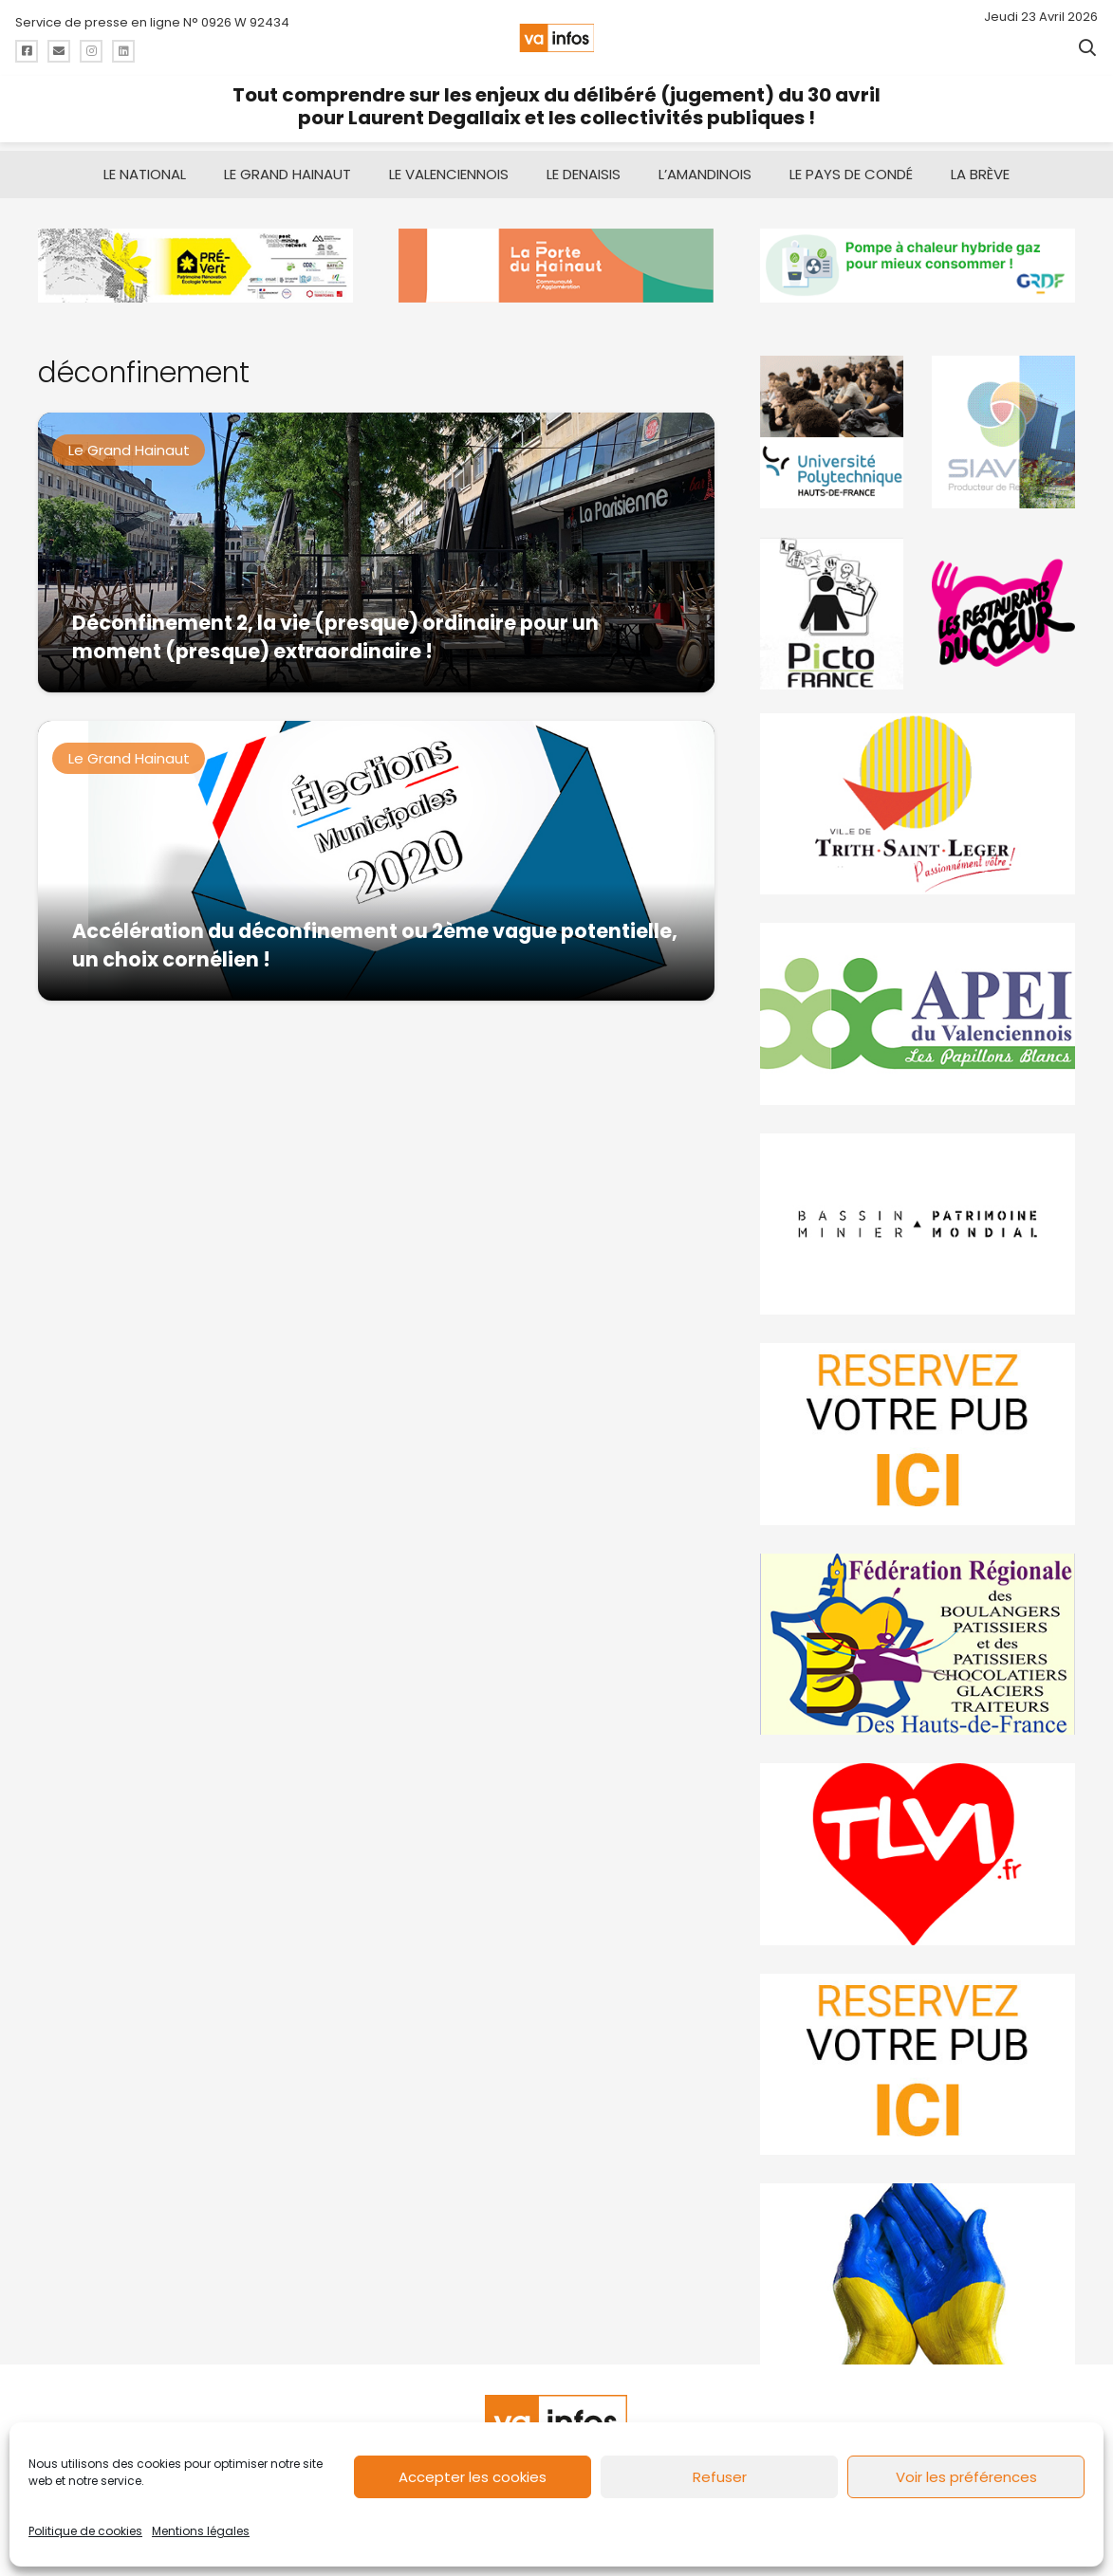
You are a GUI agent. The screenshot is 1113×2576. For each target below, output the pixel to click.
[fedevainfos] (917, 1634)
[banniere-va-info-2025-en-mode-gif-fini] (917, 257)
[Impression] (917, 1004)
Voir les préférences (966, 2477)
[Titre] (26, 51)
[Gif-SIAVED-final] (1003, 423)
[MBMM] (195, 257)
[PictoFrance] (831, 604)
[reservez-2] (917, 1425)
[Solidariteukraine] (917, 2265)
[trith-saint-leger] (917, 795)
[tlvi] (917, 1845)
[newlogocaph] (556, 257)
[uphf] (831, 423)
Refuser (720, 2477)
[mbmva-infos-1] (917, 1214)
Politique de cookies (85, 2531)
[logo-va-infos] (556, 38)
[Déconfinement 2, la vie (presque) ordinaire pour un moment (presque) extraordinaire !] (376, 544)
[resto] (1003, 604)
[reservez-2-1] (917, 2054)
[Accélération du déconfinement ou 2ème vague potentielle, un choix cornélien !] (376, 852)
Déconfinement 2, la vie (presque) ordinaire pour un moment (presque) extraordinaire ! (335, 628)
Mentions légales (201, 2531)
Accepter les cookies (473, 2477)
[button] (1087, 47)
